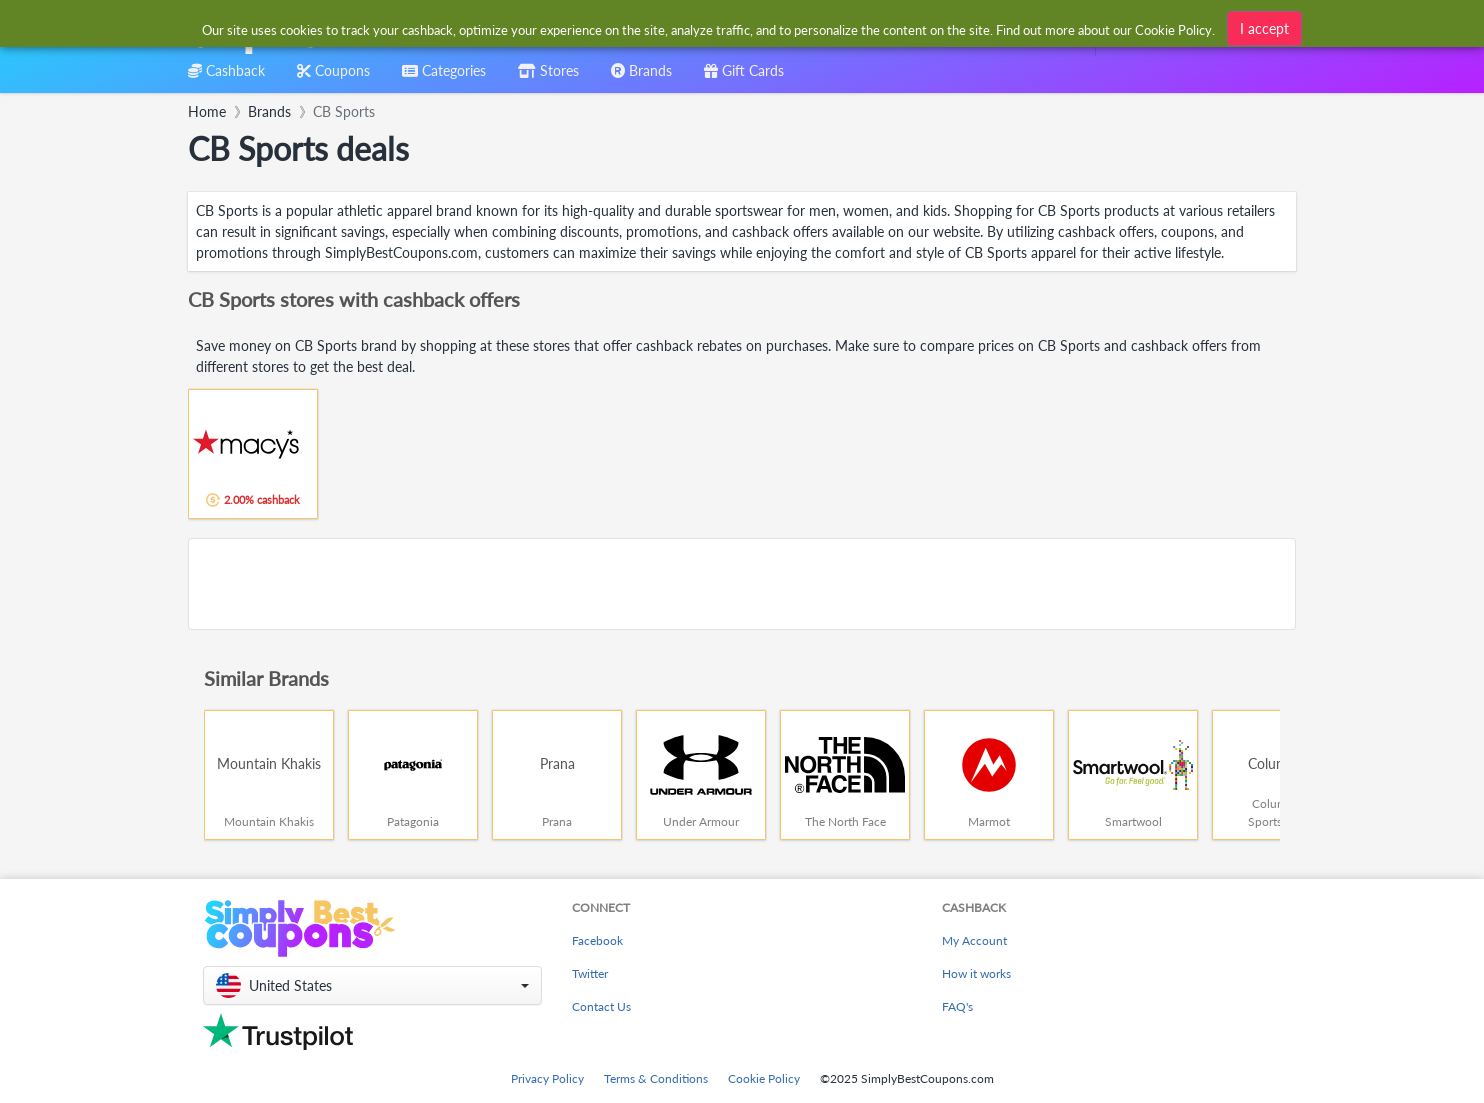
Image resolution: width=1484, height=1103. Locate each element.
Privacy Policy (547, 1078)
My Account (974, 940)
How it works (976, 973)
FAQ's (957, 1006)
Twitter (590, 973)
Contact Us (601, 1006)
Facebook (597, 940)
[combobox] (709, 28)
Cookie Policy (764, 1078)
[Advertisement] (742, 584)
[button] (372, 985)
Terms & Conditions (656, 1078)
